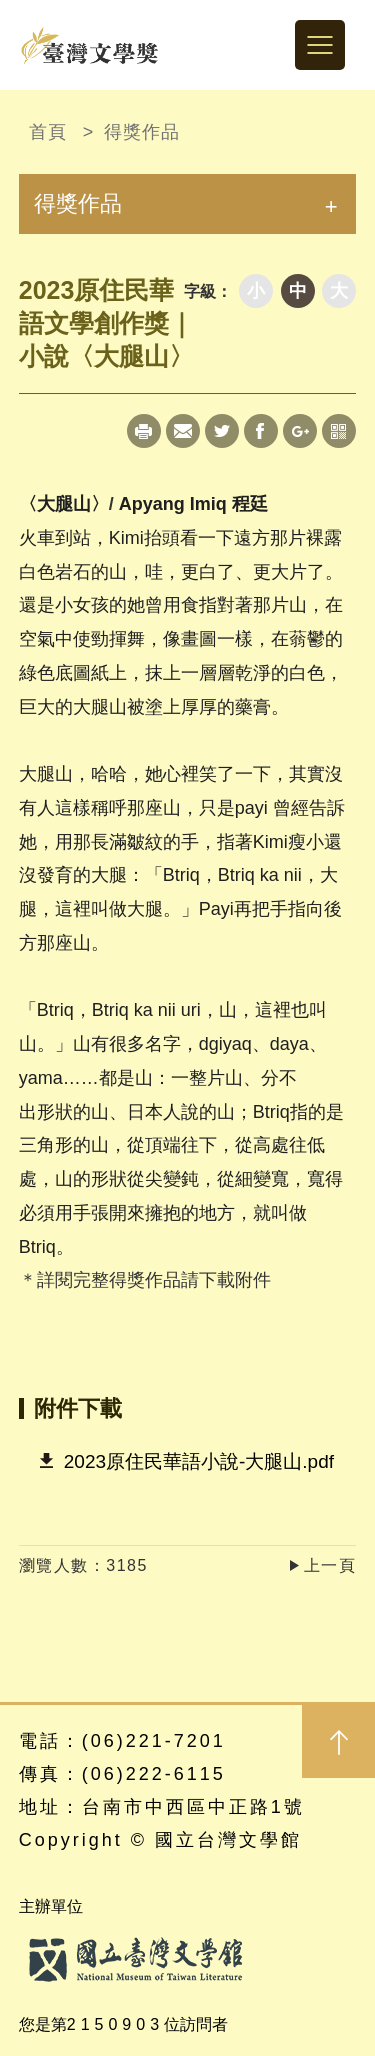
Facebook (261, 431)
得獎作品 (142, 132)
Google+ (300, 431)
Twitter (222, 431)
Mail (183, 431)
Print (144, 431)
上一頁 (330, 1565)
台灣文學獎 (90, 45)
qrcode (339, 431)
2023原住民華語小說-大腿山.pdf (199, 1461)
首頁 (48, 132)
